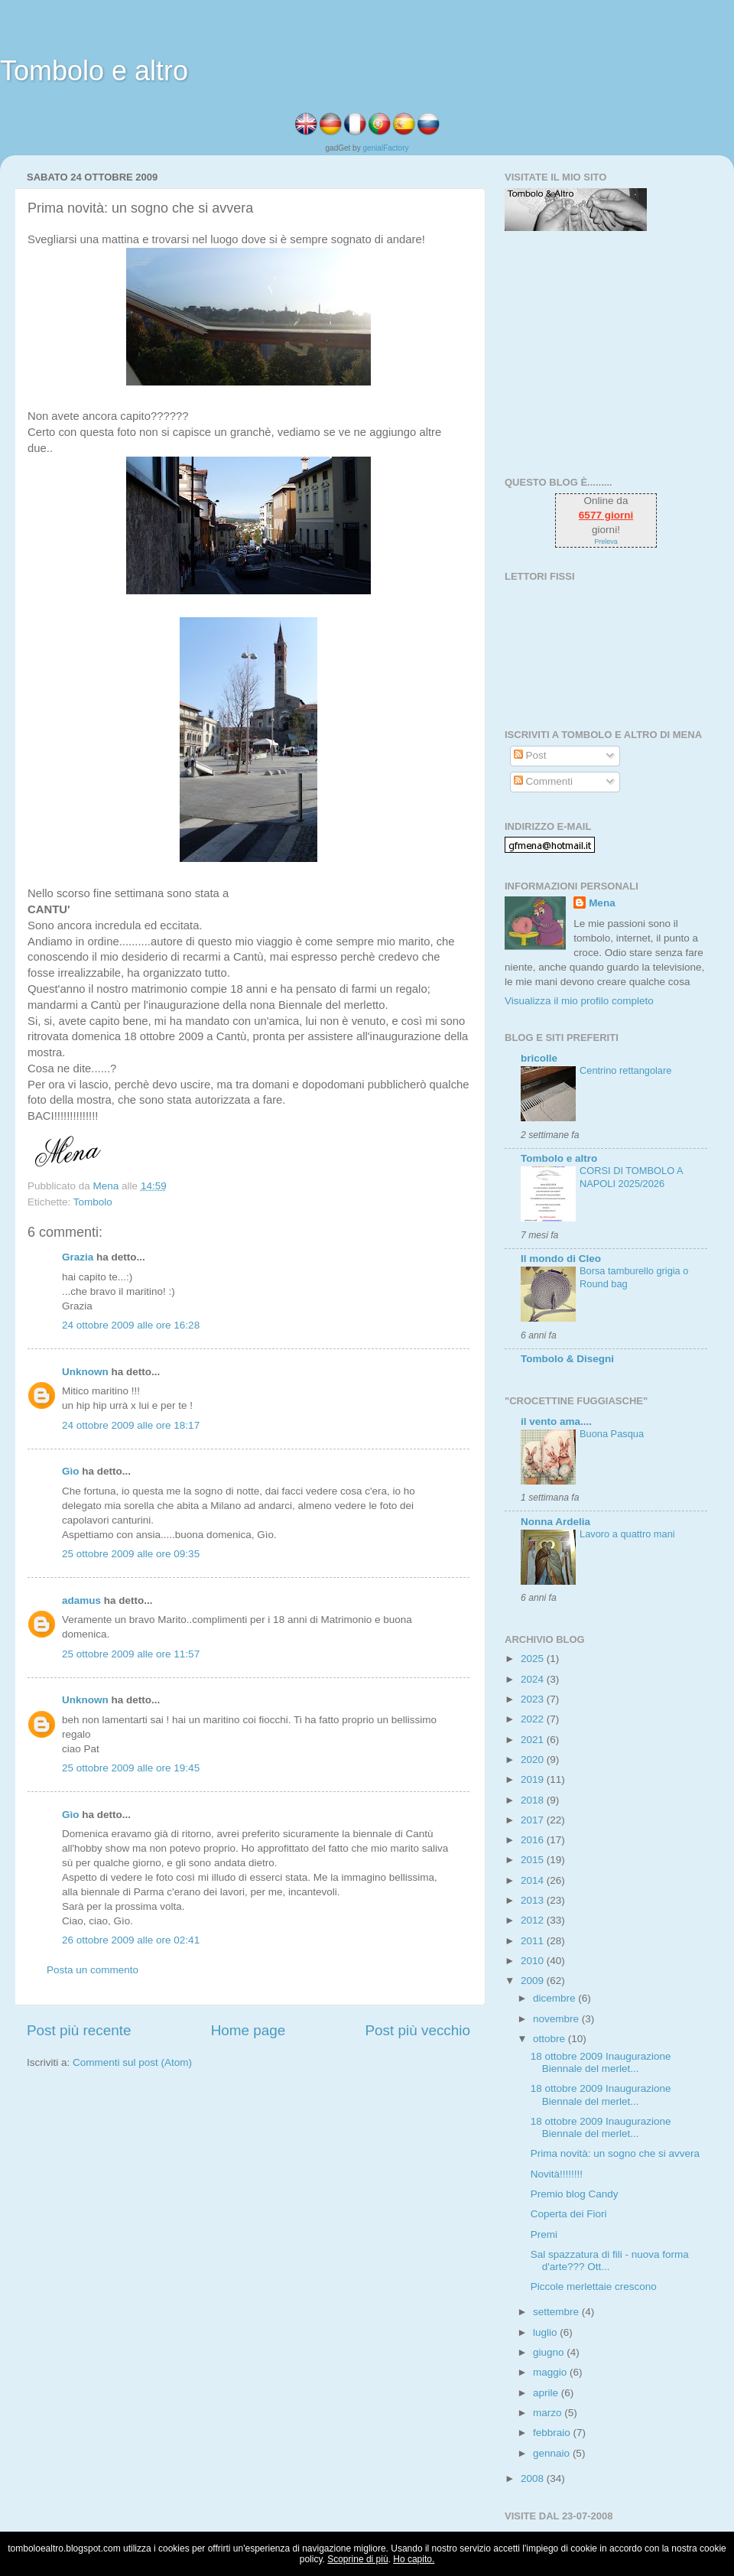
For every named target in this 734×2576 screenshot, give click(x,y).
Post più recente (79, 2030)
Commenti (543, 781)
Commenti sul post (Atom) (132, 2062)
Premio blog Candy (575, 2194)
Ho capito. (413, 2559)
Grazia (77, 1257)
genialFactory (385, 148)
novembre (557, 2019)
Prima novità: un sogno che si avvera (615, 2153)
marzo (548, 2412)
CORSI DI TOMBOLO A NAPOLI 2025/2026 (631, 1177)
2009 (534, 1980)
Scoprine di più (357, 2559)
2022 (534, 1719)
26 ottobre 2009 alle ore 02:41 (131, 1940)
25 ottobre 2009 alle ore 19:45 (131, 1768)
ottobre (550, 2038)
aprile (547, 2393)
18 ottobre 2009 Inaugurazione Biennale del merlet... (601, 2062)
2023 (534, 1699)
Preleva (606, 541)
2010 (534, 1960)
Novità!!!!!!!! (557, 2174)
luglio (546, 2332)
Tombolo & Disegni (567, 1358)
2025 (534, 1658)
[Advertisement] (600, 353)
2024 (534, 1679)
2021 (534, 1739)
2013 (534, 1900)
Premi (544, 2234)
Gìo (71, 1471)
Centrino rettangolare (625, 1070)
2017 (534, 1820)
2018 (534, 1800)
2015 (534, 1859)
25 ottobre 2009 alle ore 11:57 (131, 1654)
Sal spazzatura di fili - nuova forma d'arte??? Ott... (610, 2260)
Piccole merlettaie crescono (594, 2286)
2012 (534, 1920)
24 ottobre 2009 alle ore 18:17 (131, 1425)
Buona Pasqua (612, 1433)
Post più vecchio (417, 2030)
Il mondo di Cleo (561, 1258)
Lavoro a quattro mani (627, 1534)
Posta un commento (92, 1970)
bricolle (539, 1058)
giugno (550, 2352)
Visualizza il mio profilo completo (579, 1001)
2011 (534, 1941)
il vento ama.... (556, 1421)
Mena (602, 903)
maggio (551, 2372)
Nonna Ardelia (555, 1521)
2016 (534, 1840)
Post (530, 755)
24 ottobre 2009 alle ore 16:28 (131, 1325)
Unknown (85, 1371)
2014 (534, 1880)
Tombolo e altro (94, 70)
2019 (534, 1779)
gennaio (553, 2453)
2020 (534, 1759)
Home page (248, 2030)
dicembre (555, 1998)
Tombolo (92, 1202)
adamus (81, 1600)
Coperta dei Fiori (569, 2214)
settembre (557, 2311)
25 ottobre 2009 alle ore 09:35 (131, 1554)
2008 (534, 2478)
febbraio (553, 2432)
